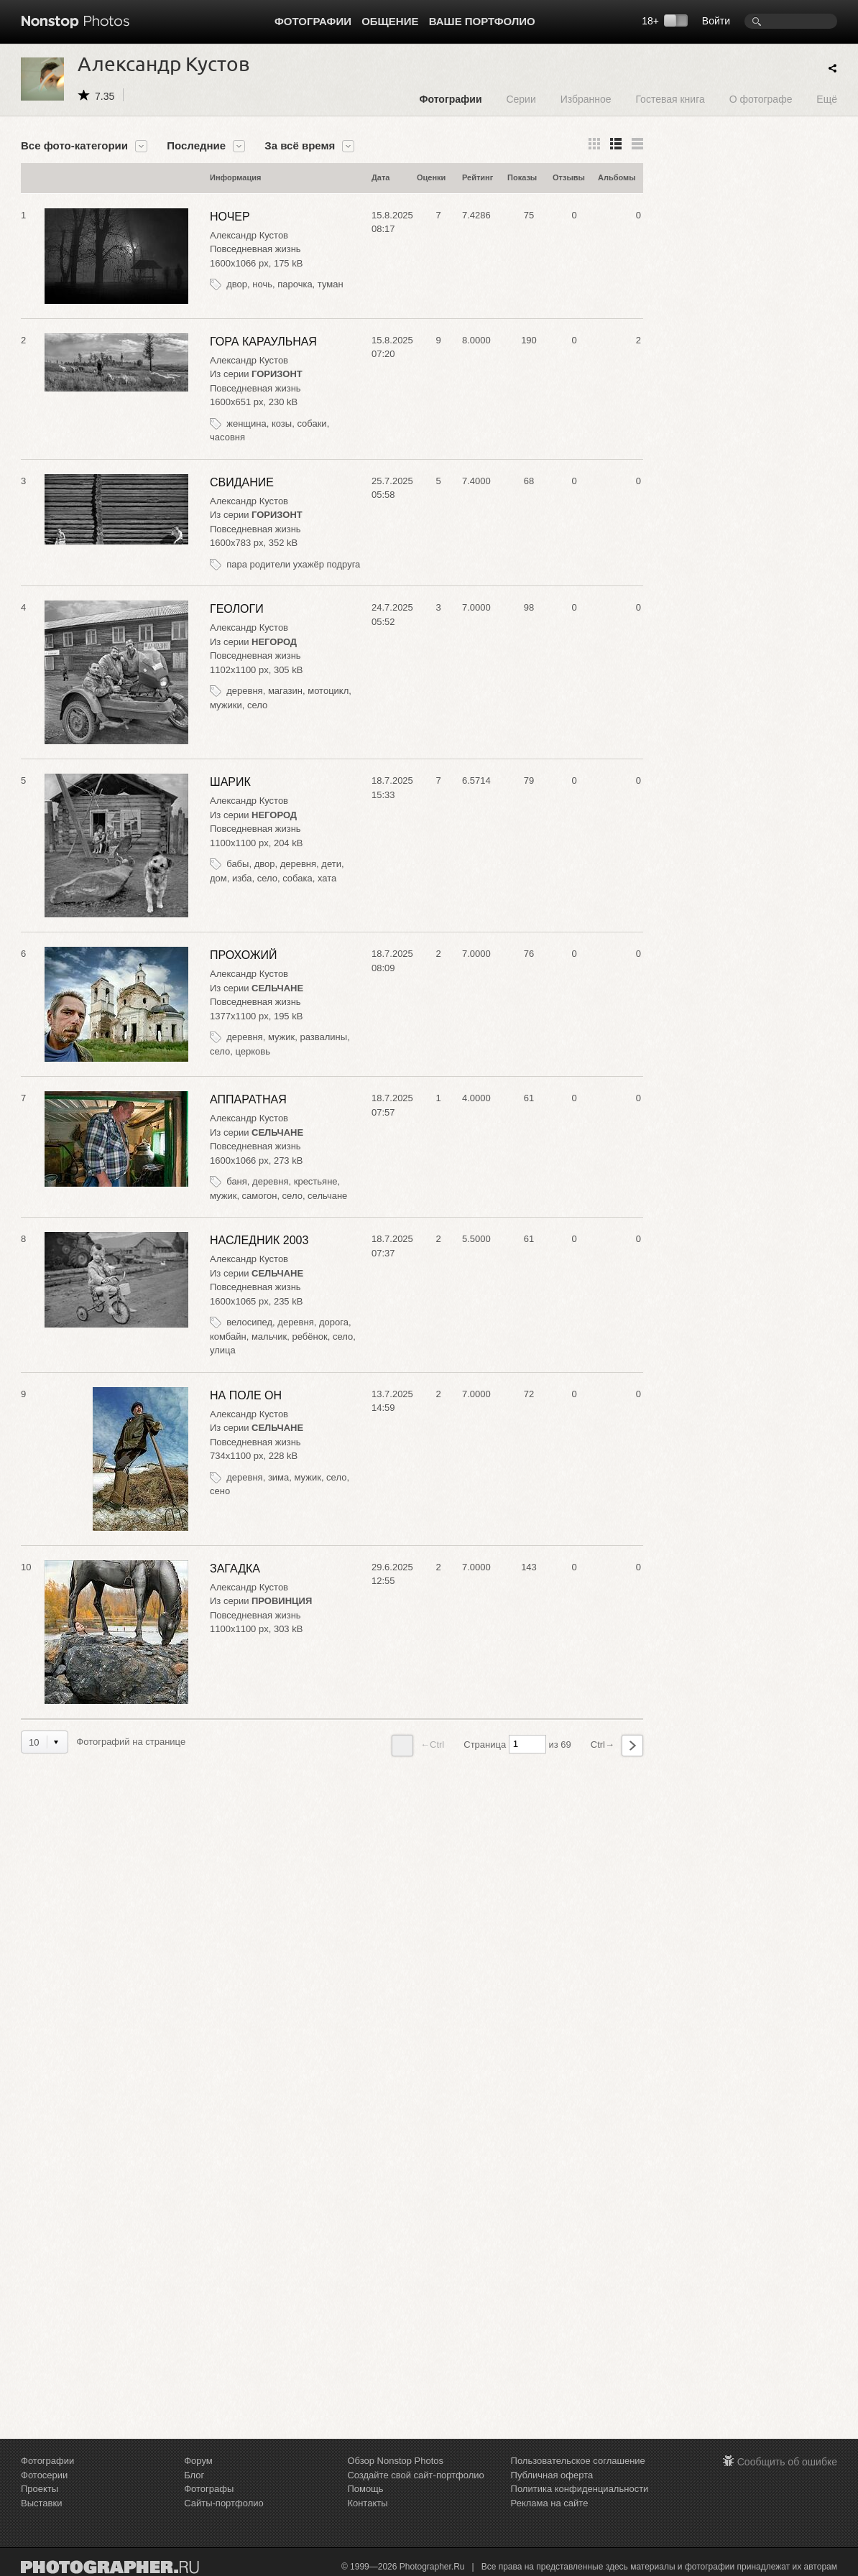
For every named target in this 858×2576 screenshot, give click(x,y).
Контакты (367, 2503)
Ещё (826, 98)
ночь (262, 284)
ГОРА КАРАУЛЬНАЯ (263, 341)
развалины (323, 1037)
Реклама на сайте (550, 2503)
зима (278, 1477)
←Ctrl (418, 1745)
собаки (311, 423)
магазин (285, 690)
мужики (226, 705)
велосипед (249, 1322)
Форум (198, 2460)
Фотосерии (44, 2475)
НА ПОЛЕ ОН (246, 1395)
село (257, 705)
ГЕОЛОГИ (237, 609)
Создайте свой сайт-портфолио (415, 2475)
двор (236, 284)
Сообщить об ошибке (787, 2462)
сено (220, 1491)
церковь (253, 1051)
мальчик (269, 1336)
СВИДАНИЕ (242, 482)
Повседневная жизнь (255, 249)
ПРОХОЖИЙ (243, 955)
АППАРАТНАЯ (248, 1099)
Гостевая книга (669, 98)
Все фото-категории (74, 146)
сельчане (327, 1195)
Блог (194, 2475)
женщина (246, 423)
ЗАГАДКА (235, 1568)
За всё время (299, 146)
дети (331, 863)
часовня (227, 437)
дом (218, 878)
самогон (259, 1195)
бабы (237, 863)
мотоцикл (328, 690)
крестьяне (316, 1181)
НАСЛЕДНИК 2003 (259, 1240)
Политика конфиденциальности (580, 2488)
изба (242, 878)
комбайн (228, 1336)
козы (282, 423)
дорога (334, 1322)
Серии (520, 98)
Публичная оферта (552, 2475)
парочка (294, 284)
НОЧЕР (230, 216)
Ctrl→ (617, 1745)
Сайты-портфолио (224, 2503)
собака (297, 878)
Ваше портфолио (482, 21)
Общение (389, 21)
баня (236, 1181)
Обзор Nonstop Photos (395, 2460)
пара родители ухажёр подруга (293, 564)
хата (327, 878)
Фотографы (209, 2488)
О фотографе (761, 98)
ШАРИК (230, 782)
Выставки (41, 2503)
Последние (196, 146)
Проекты (39, 2488)
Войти (716, 21)
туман (330, 284)
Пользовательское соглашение (578, 2460)
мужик (281, 1037)
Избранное (586, 98)
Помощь (365, 2488)
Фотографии (313, 21)
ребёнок (310, 1336)
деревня (244, 690)
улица (223, 1350)
